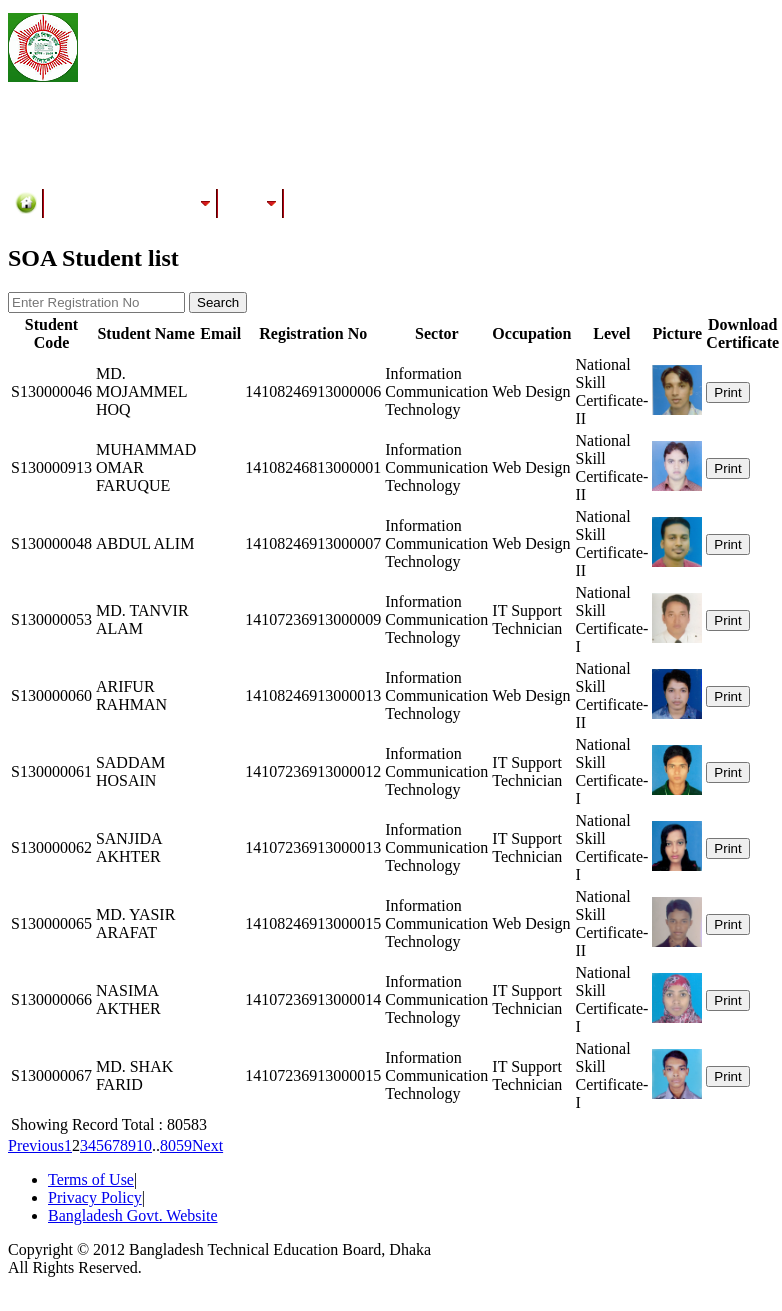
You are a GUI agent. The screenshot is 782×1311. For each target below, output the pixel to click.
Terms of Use (91, 1179)
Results (251, 203)
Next (207, 1145)
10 (144, 1145)
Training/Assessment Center (131, 203)
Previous (36, 1145)
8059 (176, 1145)
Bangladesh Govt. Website (133, 1215)
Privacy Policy (95, 1197)
